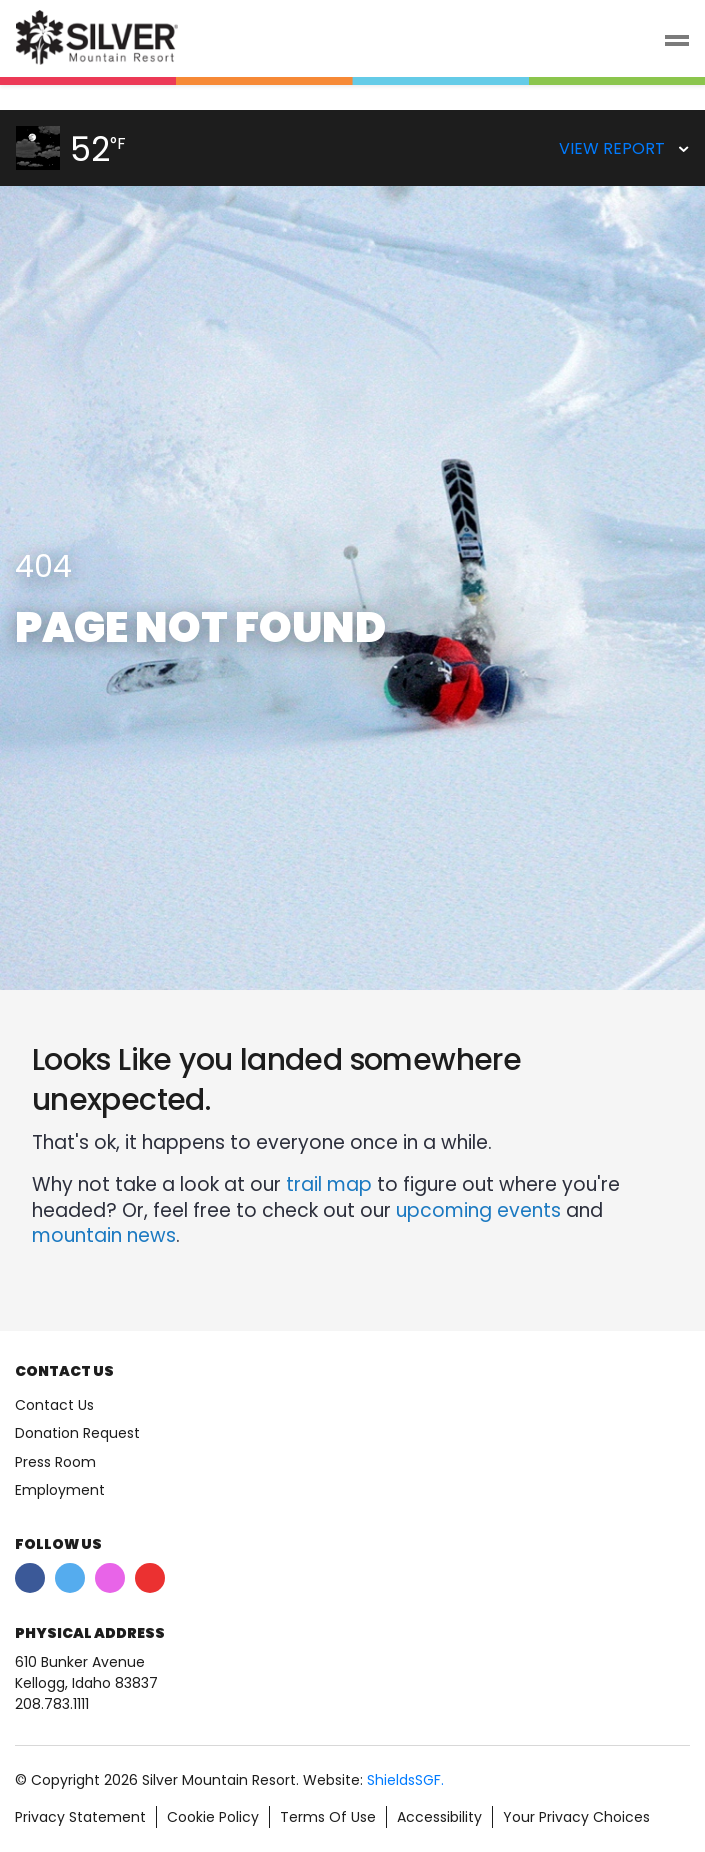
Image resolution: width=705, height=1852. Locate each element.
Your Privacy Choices (576, 1817)
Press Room (55, 1462)
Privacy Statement (80, 1817)
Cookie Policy (213, 1817)
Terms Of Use (328, 1817)
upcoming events (478, 1210)
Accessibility (439, 1817)
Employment (60, 1490)
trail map (329, 1184)
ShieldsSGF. (405, 1780)
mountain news (104, 1235)
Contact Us (54, 1405)
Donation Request (77, 1433)
